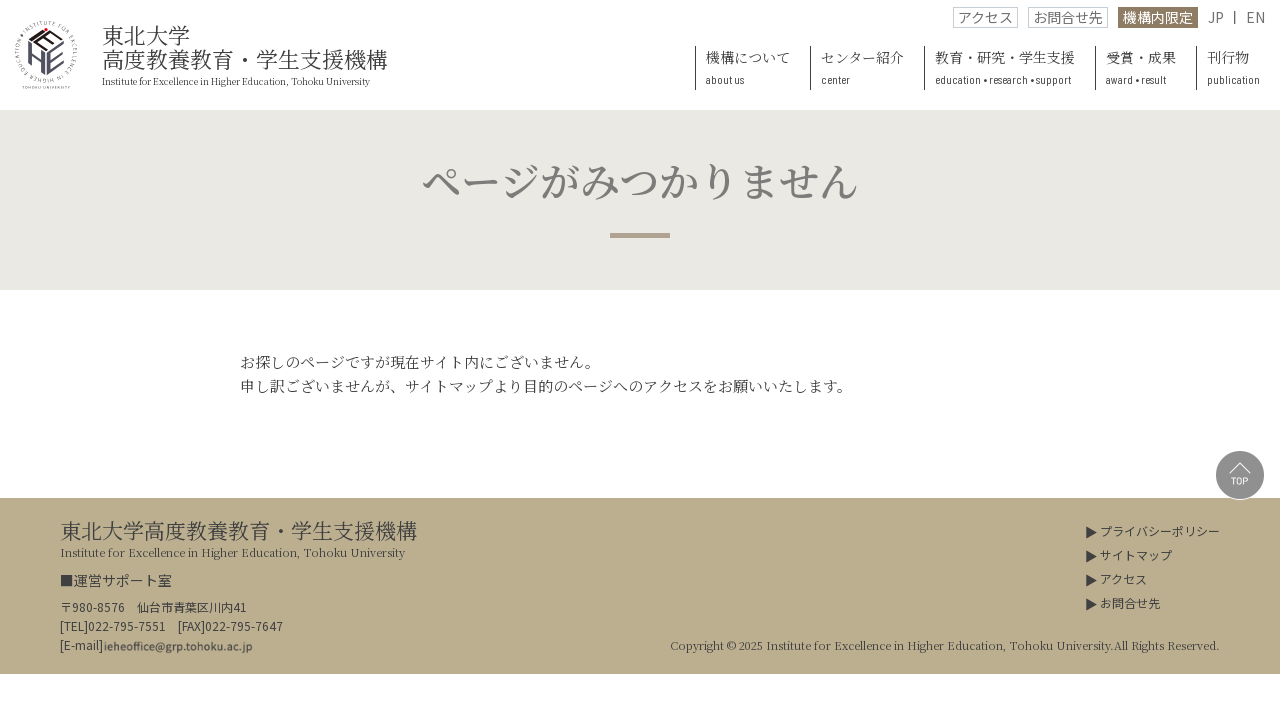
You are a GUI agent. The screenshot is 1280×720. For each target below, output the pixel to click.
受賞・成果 (1141, 68)
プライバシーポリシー (1160, 530)
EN (1255, 17)
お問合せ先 (1068, 17)
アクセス (985, 17)
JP (1216, 17)
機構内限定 (1158, 17)
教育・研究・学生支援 (1005, 68)
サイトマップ (1136, 554)
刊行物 (1233, 68)
